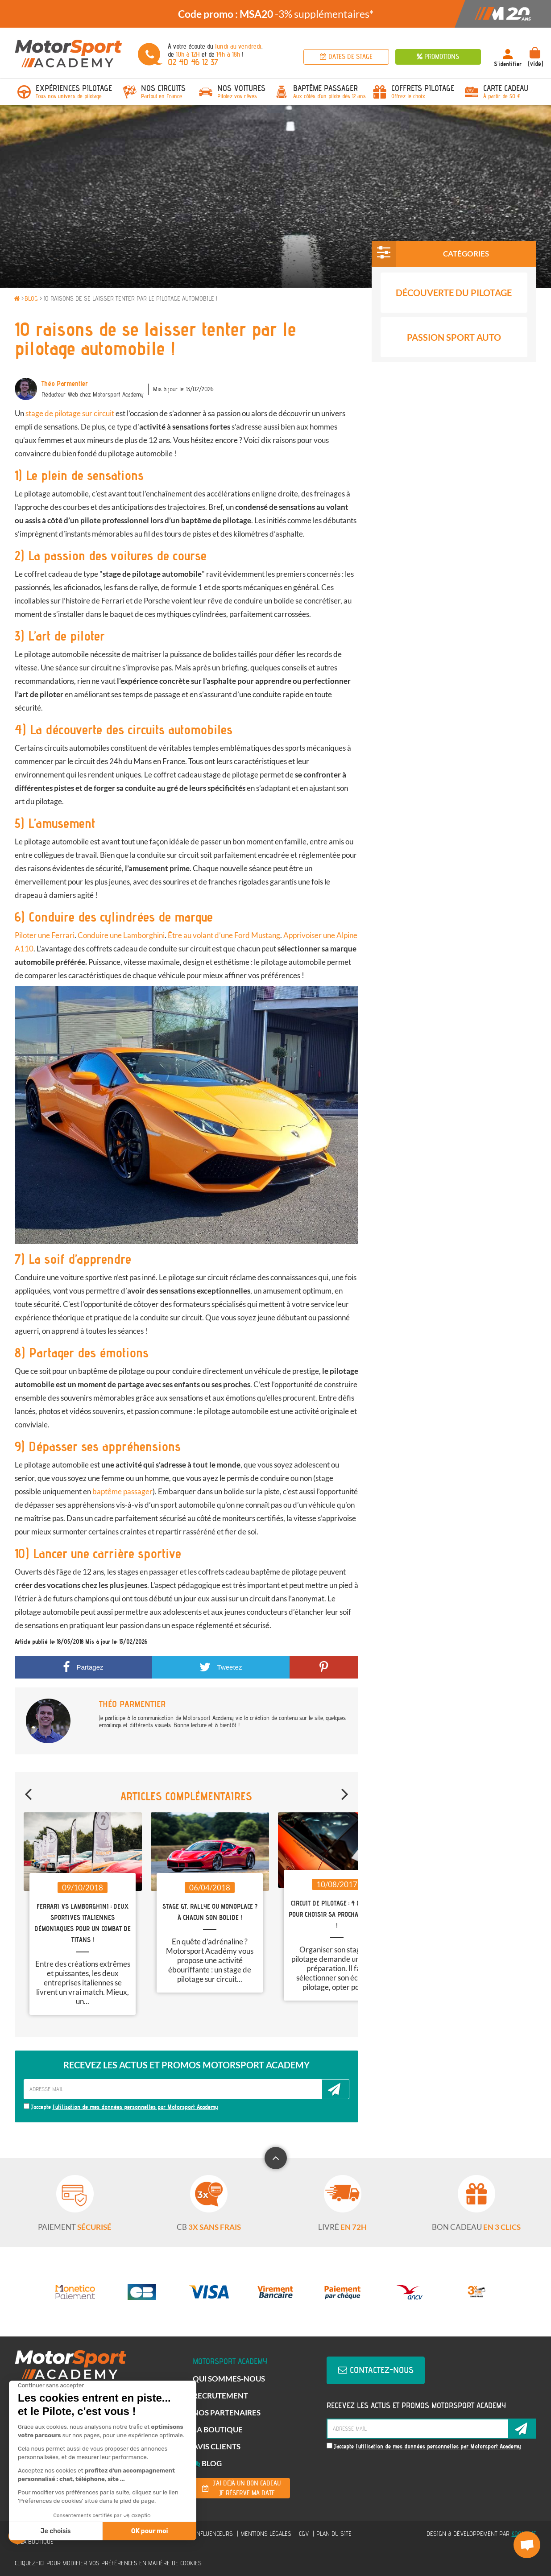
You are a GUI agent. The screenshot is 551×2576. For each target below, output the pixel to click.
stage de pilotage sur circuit (69, 413)
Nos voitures (241, 88)
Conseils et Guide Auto (453, 385)
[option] (275, 14)
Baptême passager (325, 88)
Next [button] (345, 1790)
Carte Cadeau (505, 88)
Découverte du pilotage (454, 295)
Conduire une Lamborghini (121, 935)
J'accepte (121, 2107)
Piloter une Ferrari (45, 935)
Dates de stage (346, 57)
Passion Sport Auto (454, 340)
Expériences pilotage (74, 88)
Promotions (438, 57)
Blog (207, 2463)
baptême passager (122, 1491)
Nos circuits (163, 88)
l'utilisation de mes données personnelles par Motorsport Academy (135, 2107)
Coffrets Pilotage (422, 88)
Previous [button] (28, 1790)
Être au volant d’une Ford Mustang (224, 935)
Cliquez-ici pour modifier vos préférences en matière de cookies (108, 2563)
